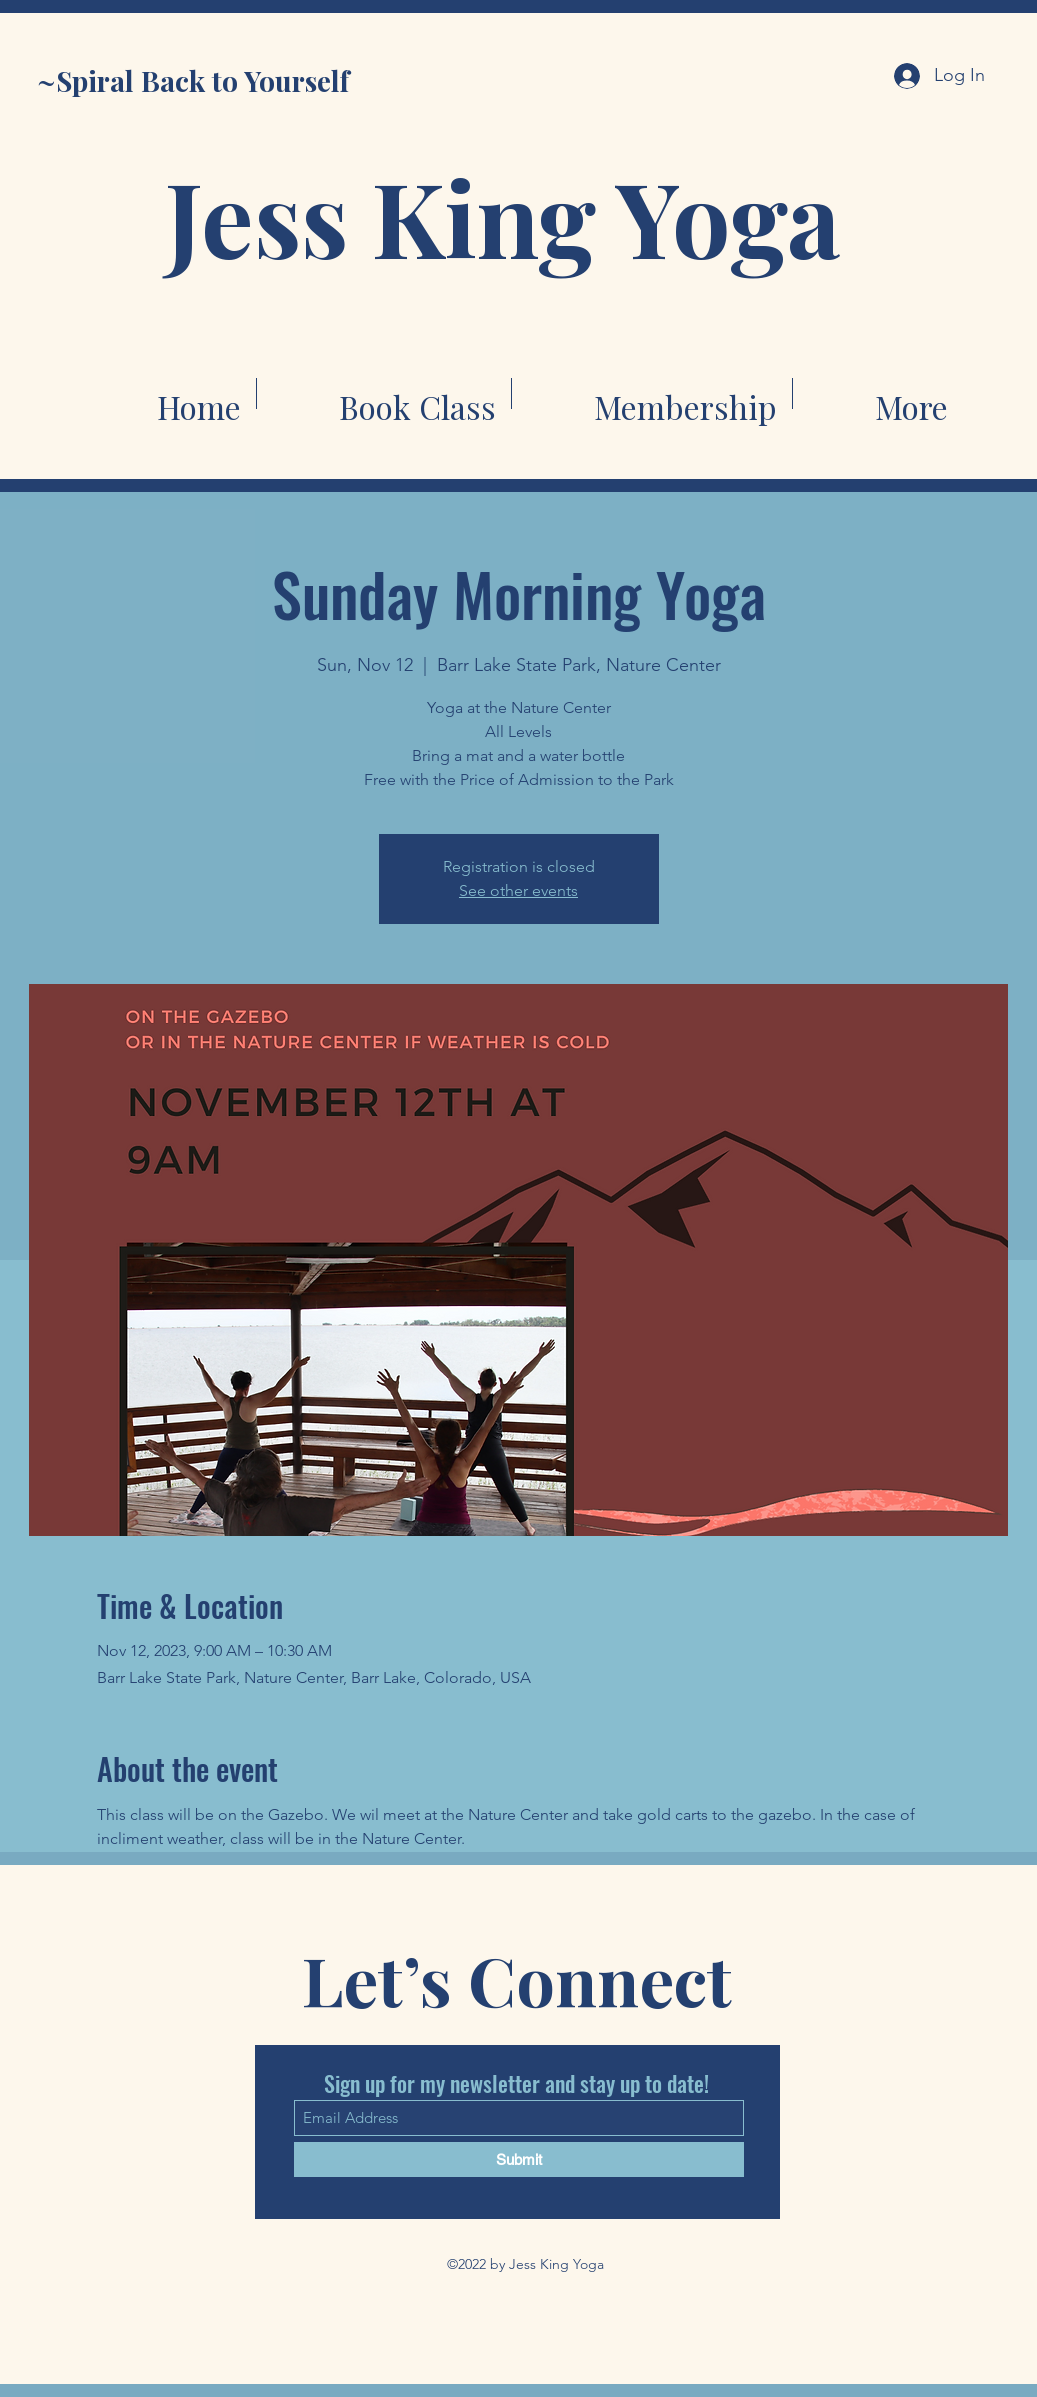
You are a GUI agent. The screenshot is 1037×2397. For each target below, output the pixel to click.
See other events (518, 890)
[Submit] (519, 2159)
